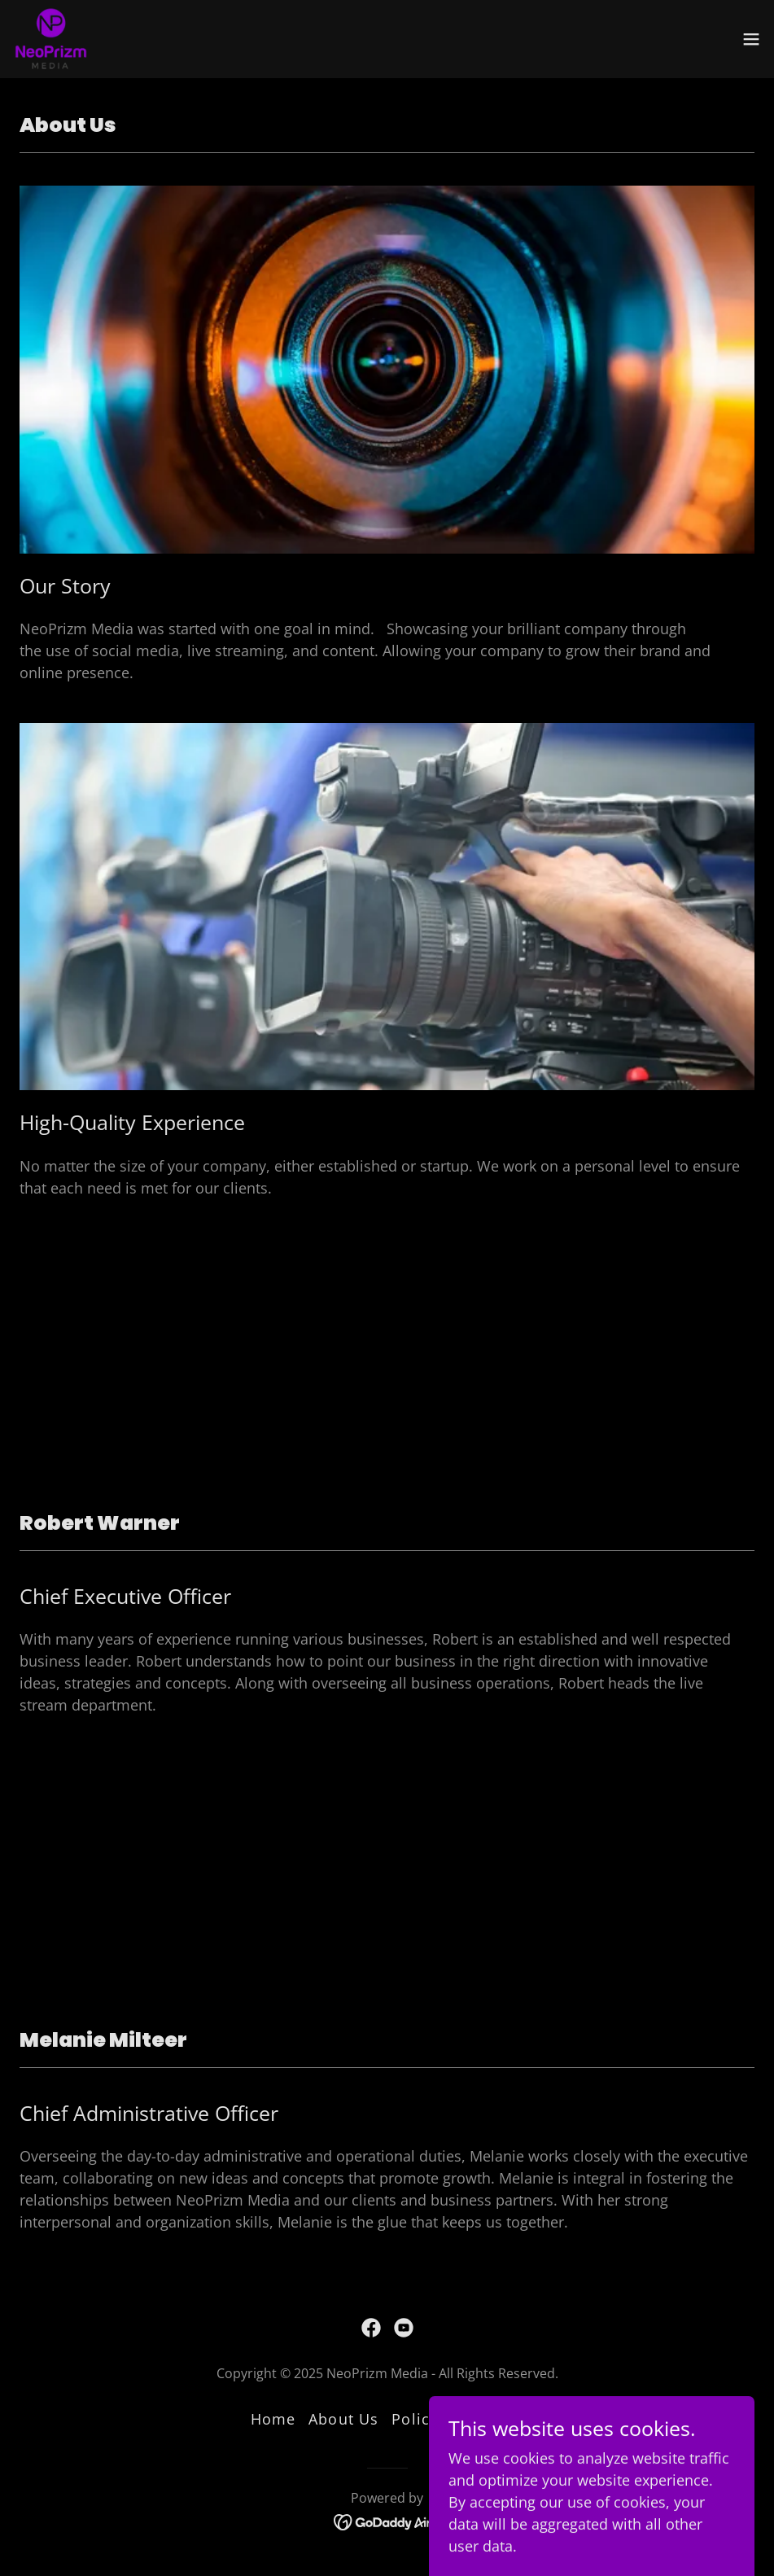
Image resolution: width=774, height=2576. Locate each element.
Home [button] (273, 2419)
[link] (50, 39)
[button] (751, 39)
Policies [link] (421, 2419)
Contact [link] (494, 2419)
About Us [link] (343, 2419)
